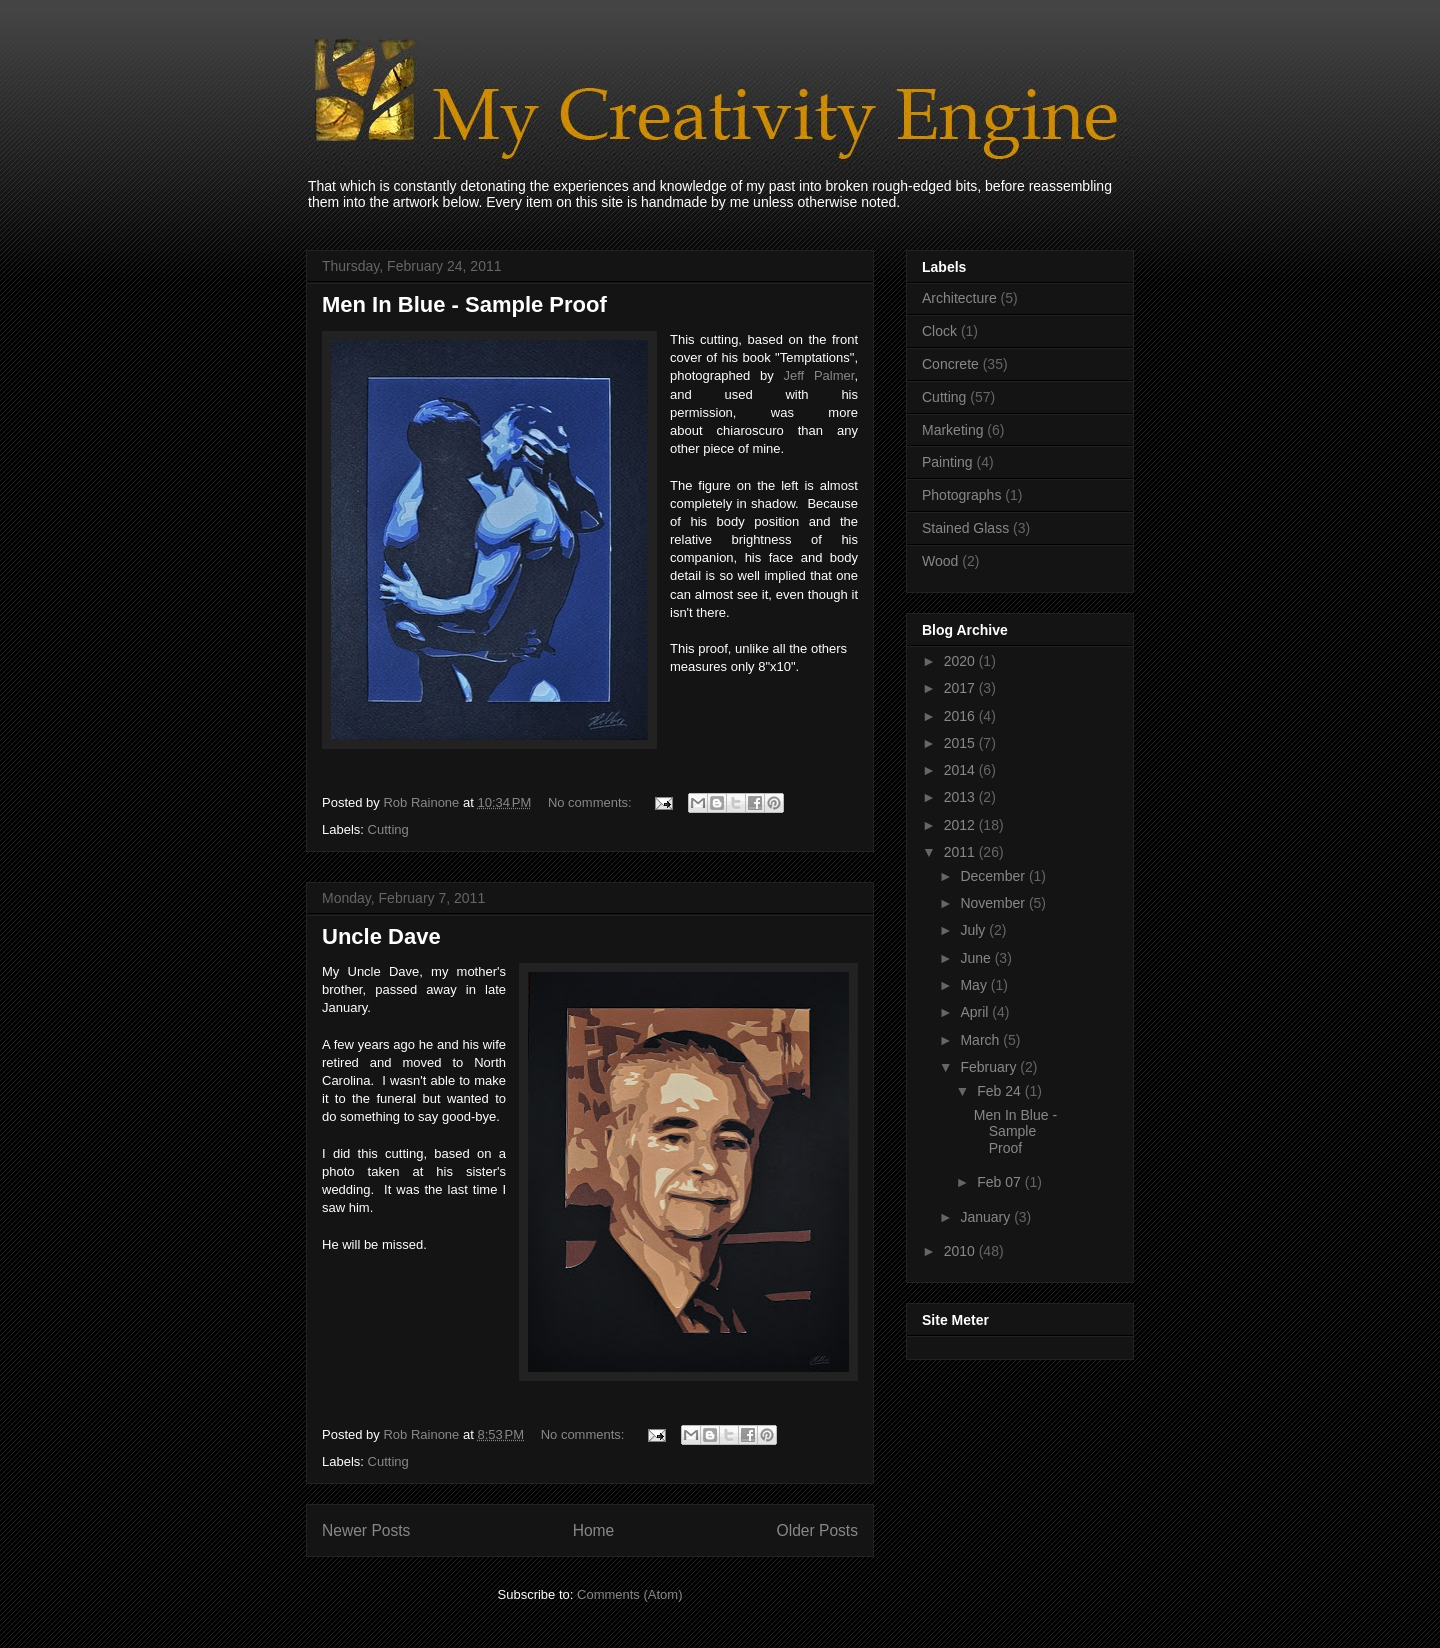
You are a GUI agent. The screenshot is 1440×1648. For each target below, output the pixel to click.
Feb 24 (1000, 1091)
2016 (961, 716)
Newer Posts (366, 1530)
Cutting (388, 829)
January (987, 1217)
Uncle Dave (381, 936)
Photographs (961, 495)
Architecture (959, 298)
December (994, 876)
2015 (961, 743)
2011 (961, 852)
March (981, 1040)
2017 (961, 688)
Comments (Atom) (629, 1594)
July (974, 930)
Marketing (952, 430)
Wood (940, 561)
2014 (961, 770)
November (994, 903)
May (975, 985)
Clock (939, 331)
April (976, 1012)
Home (594, 1530)
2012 (961, 825)
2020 (961, 661)
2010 (961, 1251)
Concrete (950, 364)
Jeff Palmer (818, 375)
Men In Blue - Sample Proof (464, 304)
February (990, 1067)
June (977, 958)
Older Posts (817, 1530)
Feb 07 (1000, 1182)
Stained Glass (965, 528)
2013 (961, 797)
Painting (947, 462)
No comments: (591, 802)
